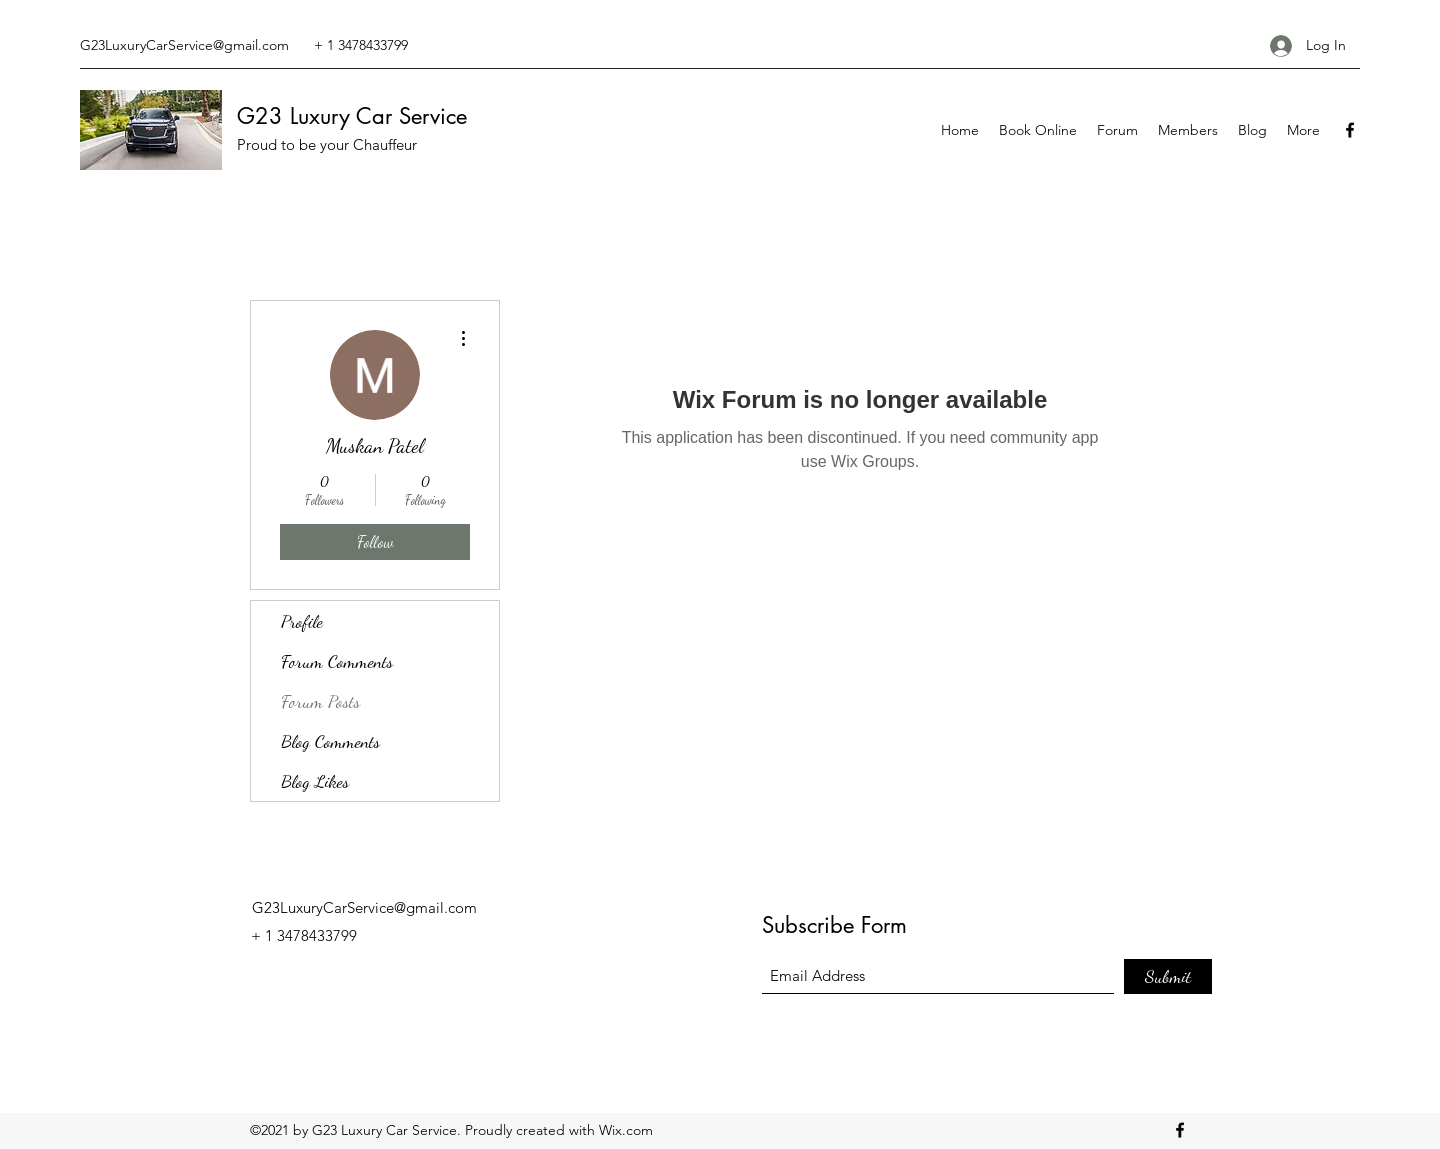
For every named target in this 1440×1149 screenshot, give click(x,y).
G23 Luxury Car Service (352, 116)
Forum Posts (320, 701)
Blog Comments (330, 741)
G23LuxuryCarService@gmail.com (184, 45)
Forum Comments (337, 661)
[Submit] (1168, 976)
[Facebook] (1350, 130)
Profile (302, 621)
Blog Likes (315, 781)
